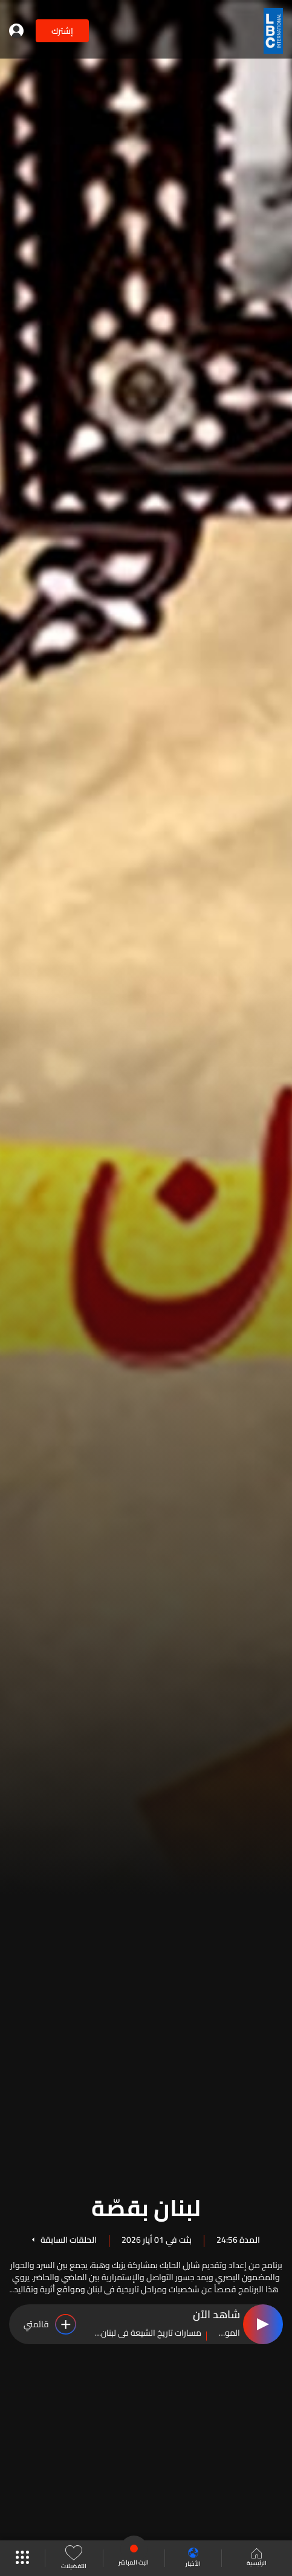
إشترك (62, 30)
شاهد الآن (216, 2315)
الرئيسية (257, 2558)
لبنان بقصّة (146, 2205)
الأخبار (193, 2558)
